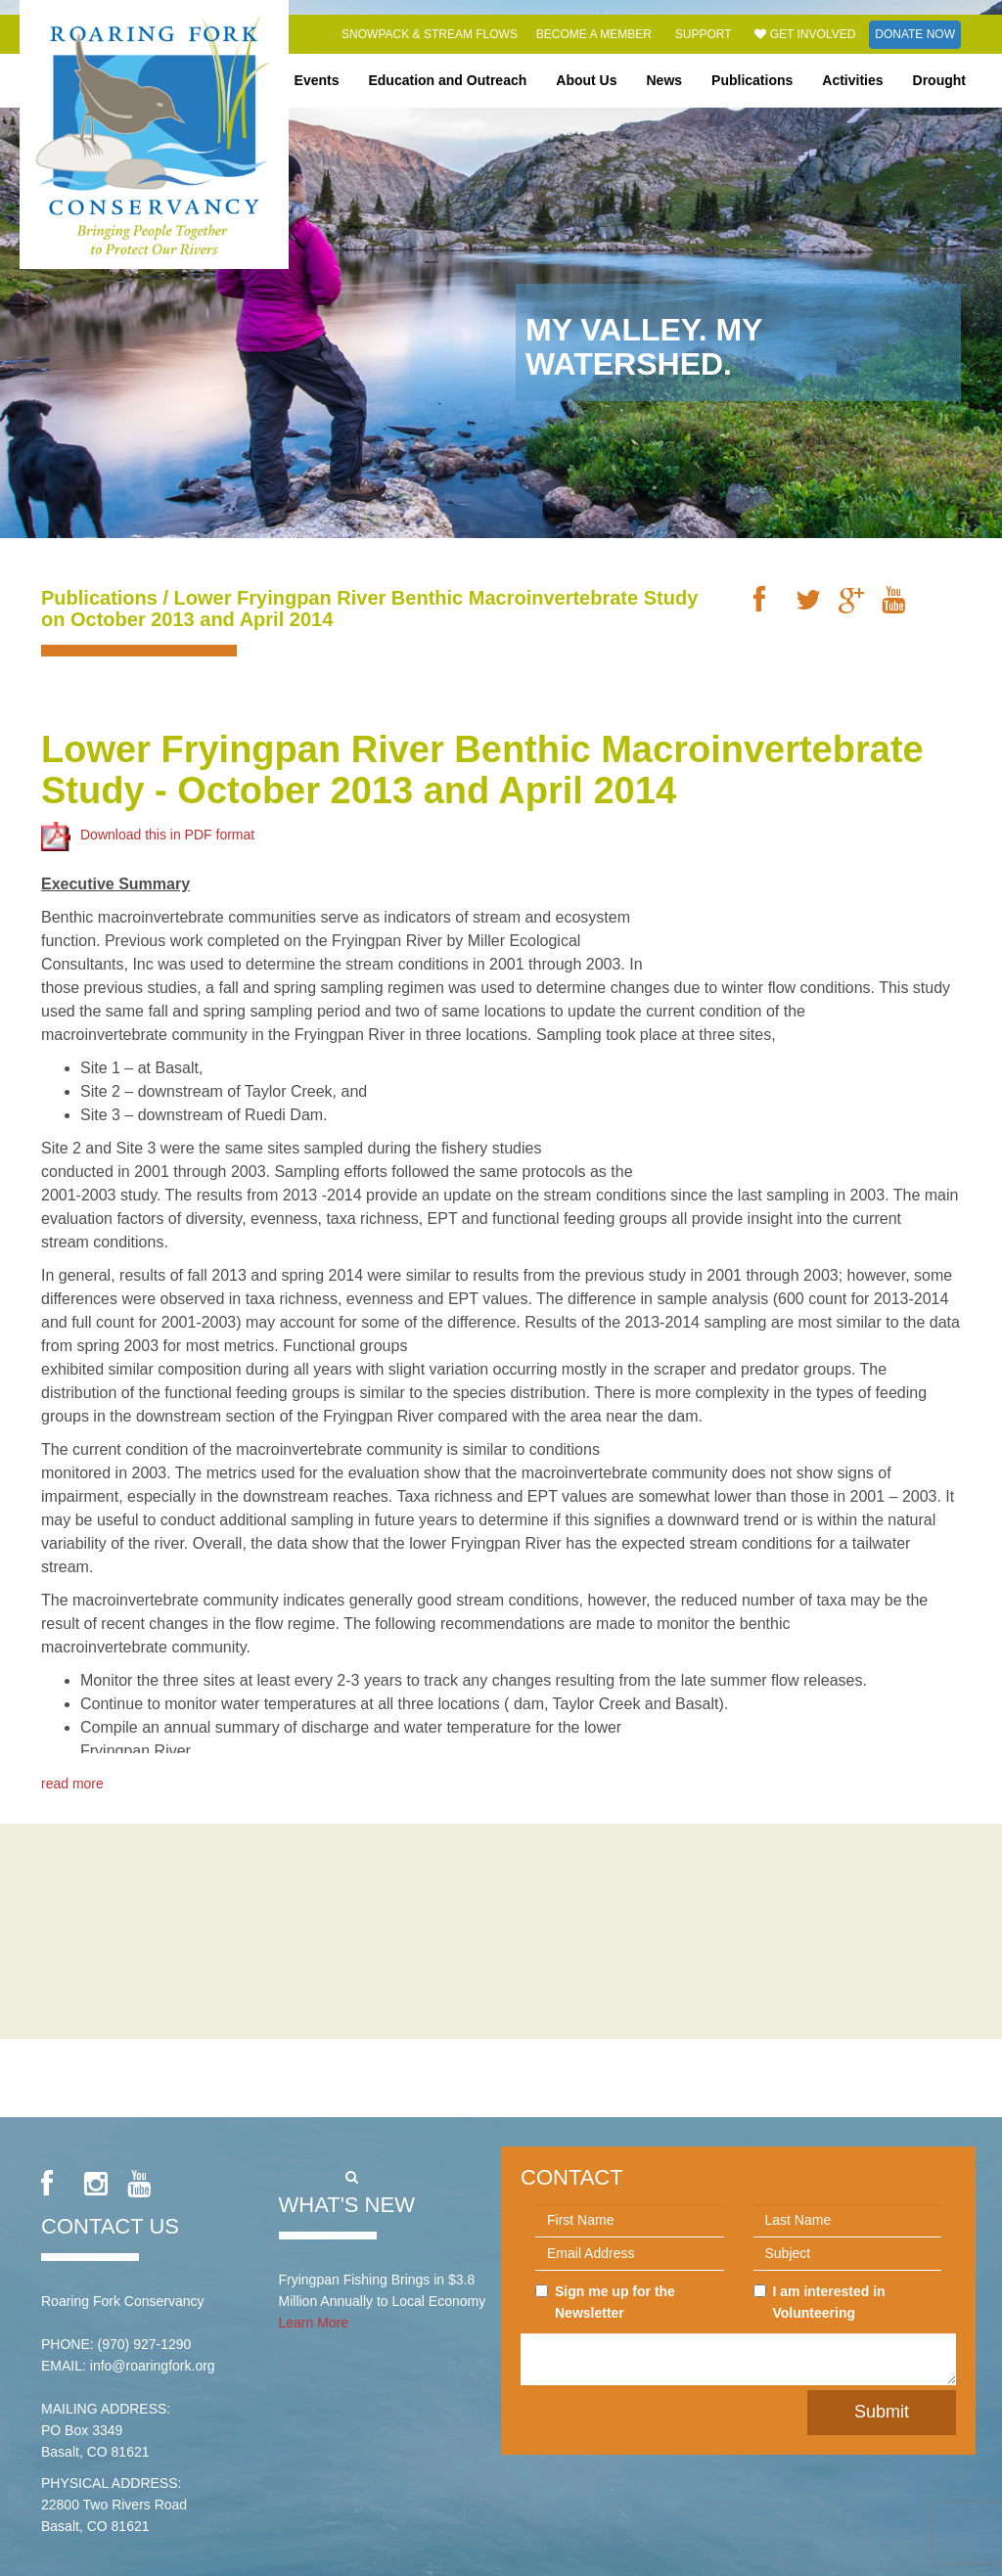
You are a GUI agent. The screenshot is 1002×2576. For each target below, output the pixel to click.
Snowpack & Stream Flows (430, 34)
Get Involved (804, 34)
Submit (881, 2411)
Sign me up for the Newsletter (605, 2302)
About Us (586, 80)
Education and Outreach (447, 80)
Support (703, 34)
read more (72, 1764)
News (665, 80)
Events (317, 80)
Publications (752, 80)
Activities (852, 80)
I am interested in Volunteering (819, 2302)
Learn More (314, 2322)
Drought (939, 80)
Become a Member (594, 34)
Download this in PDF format (147, 816)
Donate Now (915, 34)
